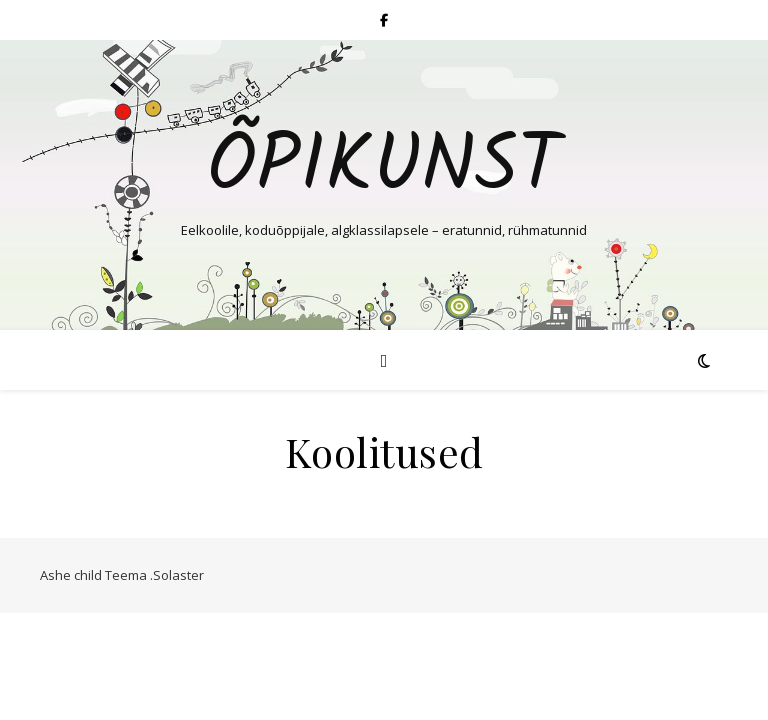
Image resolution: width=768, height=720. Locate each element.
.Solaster (177, 575)
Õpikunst (384, 168)
